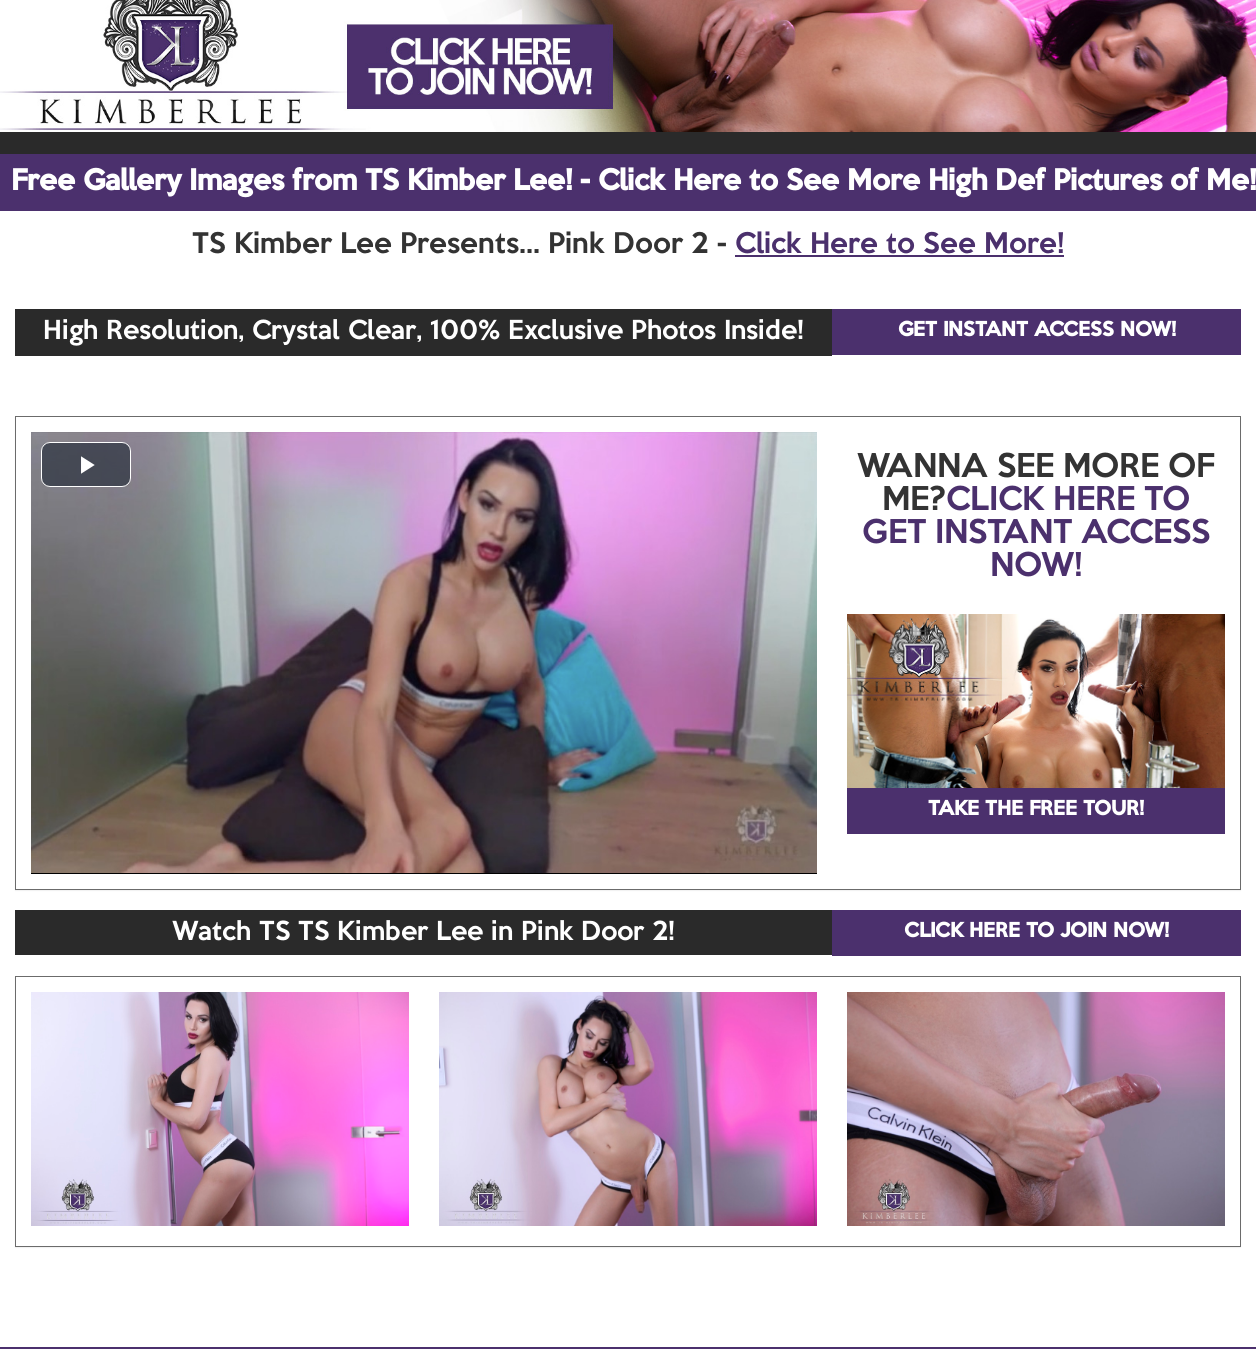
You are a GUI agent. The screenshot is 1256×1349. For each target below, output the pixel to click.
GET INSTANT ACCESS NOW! (1037, 331)
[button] (86, 464)
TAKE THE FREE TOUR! (1036, 810)
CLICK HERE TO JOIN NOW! (1036, 932)
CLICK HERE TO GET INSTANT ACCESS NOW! (1036, 534)
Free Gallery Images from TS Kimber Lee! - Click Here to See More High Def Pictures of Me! (633, 182)
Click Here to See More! (899, 245)
